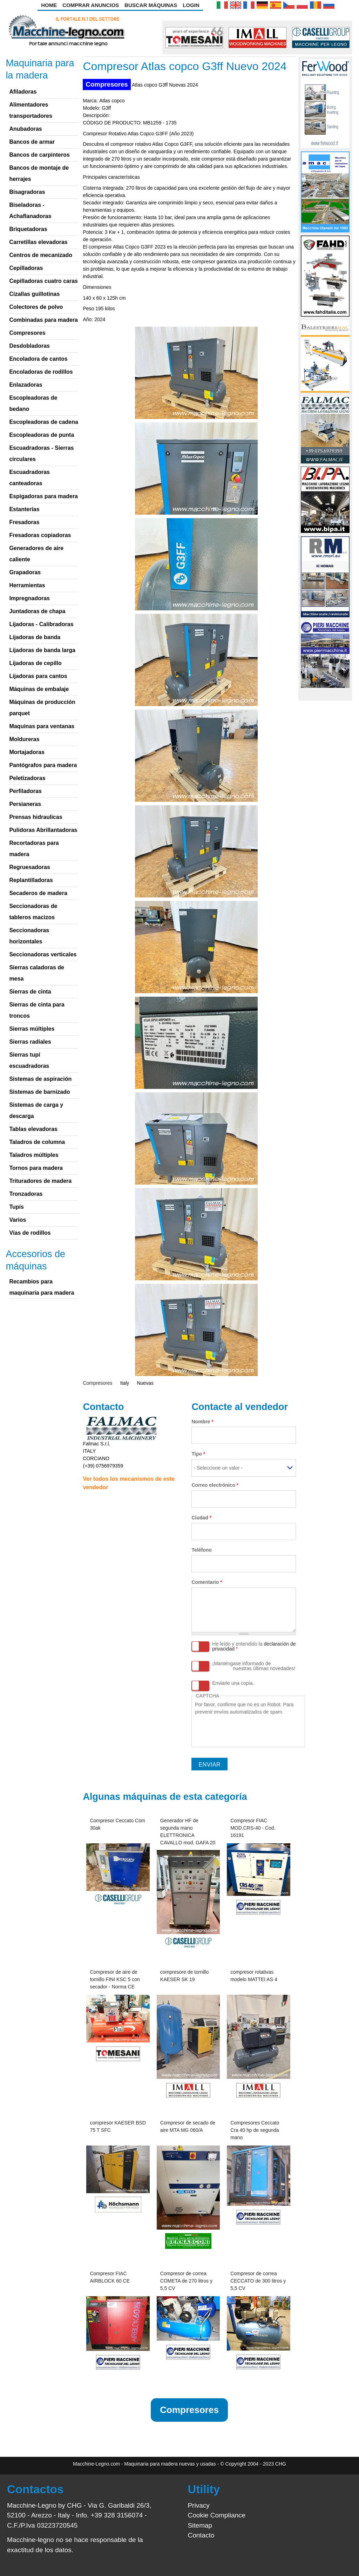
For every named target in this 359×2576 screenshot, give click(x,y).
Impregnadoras (29, 598)
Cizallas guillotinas (34, 294)
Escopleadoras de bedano (33, 403)
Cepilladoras (26, 268)
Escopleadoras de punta (41, 435)
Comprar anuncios (90, 5)
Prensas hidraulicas (35, 817)
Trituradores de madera (40, 1181)
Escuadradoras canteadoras (29, 477)
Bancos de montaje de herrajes (39, 173)
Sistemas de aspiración (40, 1079)
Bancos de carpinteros (39, 155)
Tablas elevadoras (33, 1129)
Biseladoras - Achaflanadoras (30, 210)
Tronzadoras (25, 1194)
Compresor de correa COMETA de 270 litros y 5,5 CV (186, 2281)
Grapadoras (25, 572)
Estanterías (24, 509)
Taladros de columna (37, 1142)
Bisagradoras (27, 192)
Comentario (206, 1582)
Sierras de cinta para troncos (36, 1010)
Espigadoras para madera (43, 496)
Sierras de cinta (30, 992)
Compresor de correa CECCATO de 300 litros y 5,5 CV (258, 2281)
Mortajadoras (26, 752)
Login (191, 5)
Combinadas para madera (43, 320)
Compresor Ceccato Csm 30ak (117, 1824)
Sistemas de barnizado (39, 1092)
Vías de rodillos (29, 1233)
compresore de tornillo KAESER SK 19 (184, 1975)
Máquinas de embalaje (39, 689)
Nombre (202, 1421)
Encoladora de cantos (38, 359)
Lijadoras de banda (34, 637)
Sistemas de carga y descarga (36, 1110)
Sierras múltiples (31, 1029)
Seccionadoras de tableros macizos (33, 911)
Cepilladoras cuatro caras (43, 281)
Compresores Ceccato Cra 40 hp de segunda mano (254, 2130)
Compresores (107, 84)
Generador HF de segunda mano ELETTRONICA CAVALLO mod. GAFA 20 (187, 1831)
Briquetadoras (28, 229)
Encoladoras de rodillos (41, 372)
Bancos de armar (32, 142)
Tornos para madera (36, 1168)
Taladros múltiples (33, 1155)
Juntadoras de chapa (37, 611)
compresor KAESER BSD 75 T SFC (118, 2126)
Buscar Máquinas (150, 5)
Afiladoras (22, 92)
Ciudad (201, 1517)
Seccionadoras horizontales (29, 935)
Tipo (198, 1454)
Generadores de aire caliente (36, 553)
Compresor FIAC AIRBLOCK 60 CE (110, 2277)
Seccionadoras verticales (42, 954)
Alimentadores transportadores (30, 110)
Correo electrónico (214, 1485)
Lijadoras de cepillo (35, 663)
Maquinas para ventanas (41, 726)
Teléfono (201, 1550)
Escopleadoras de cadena (43, 422)
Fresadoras (24, 522)
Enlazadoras (25, 385)
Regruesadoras (29, 867)
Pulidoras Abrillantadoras (43, 830)
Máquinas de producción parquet (42, 707)
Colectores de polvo (36, 307)
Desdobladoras (29, 346)
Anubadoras (25, 129)
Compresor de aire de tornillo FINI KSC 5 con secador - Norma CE (115, 1979)
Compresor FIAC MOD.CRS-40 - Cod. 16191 (252, 1828)
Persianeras (25, 804)
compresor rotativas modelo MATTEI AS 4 (253, 1975)
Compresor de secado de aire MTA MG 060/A (187, 2126)
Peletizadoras (27, 778)
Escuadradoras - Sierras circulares (41, 453)
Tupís (16, 1207)
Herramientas (27, 585)
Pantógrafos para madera (43, 765)
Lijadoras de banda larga (42, 650)
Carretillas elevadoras (38, 242)
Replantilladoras (31, 880)
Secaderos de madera (38, 893)
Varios (17, 1220)
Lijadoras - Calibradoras (41, 624)
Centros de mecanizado (40, 255)
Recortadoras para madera (34, 848)
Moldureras (24, 739)
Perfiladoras (25, 791)
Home (49, 5)
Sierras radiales (30, 1042)
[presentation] (248, 1729)
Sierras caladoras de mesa (36, 973)
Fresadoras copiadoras (40, 535)
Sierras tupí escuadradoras (29, 1060)
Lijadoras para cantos (38, 676)
